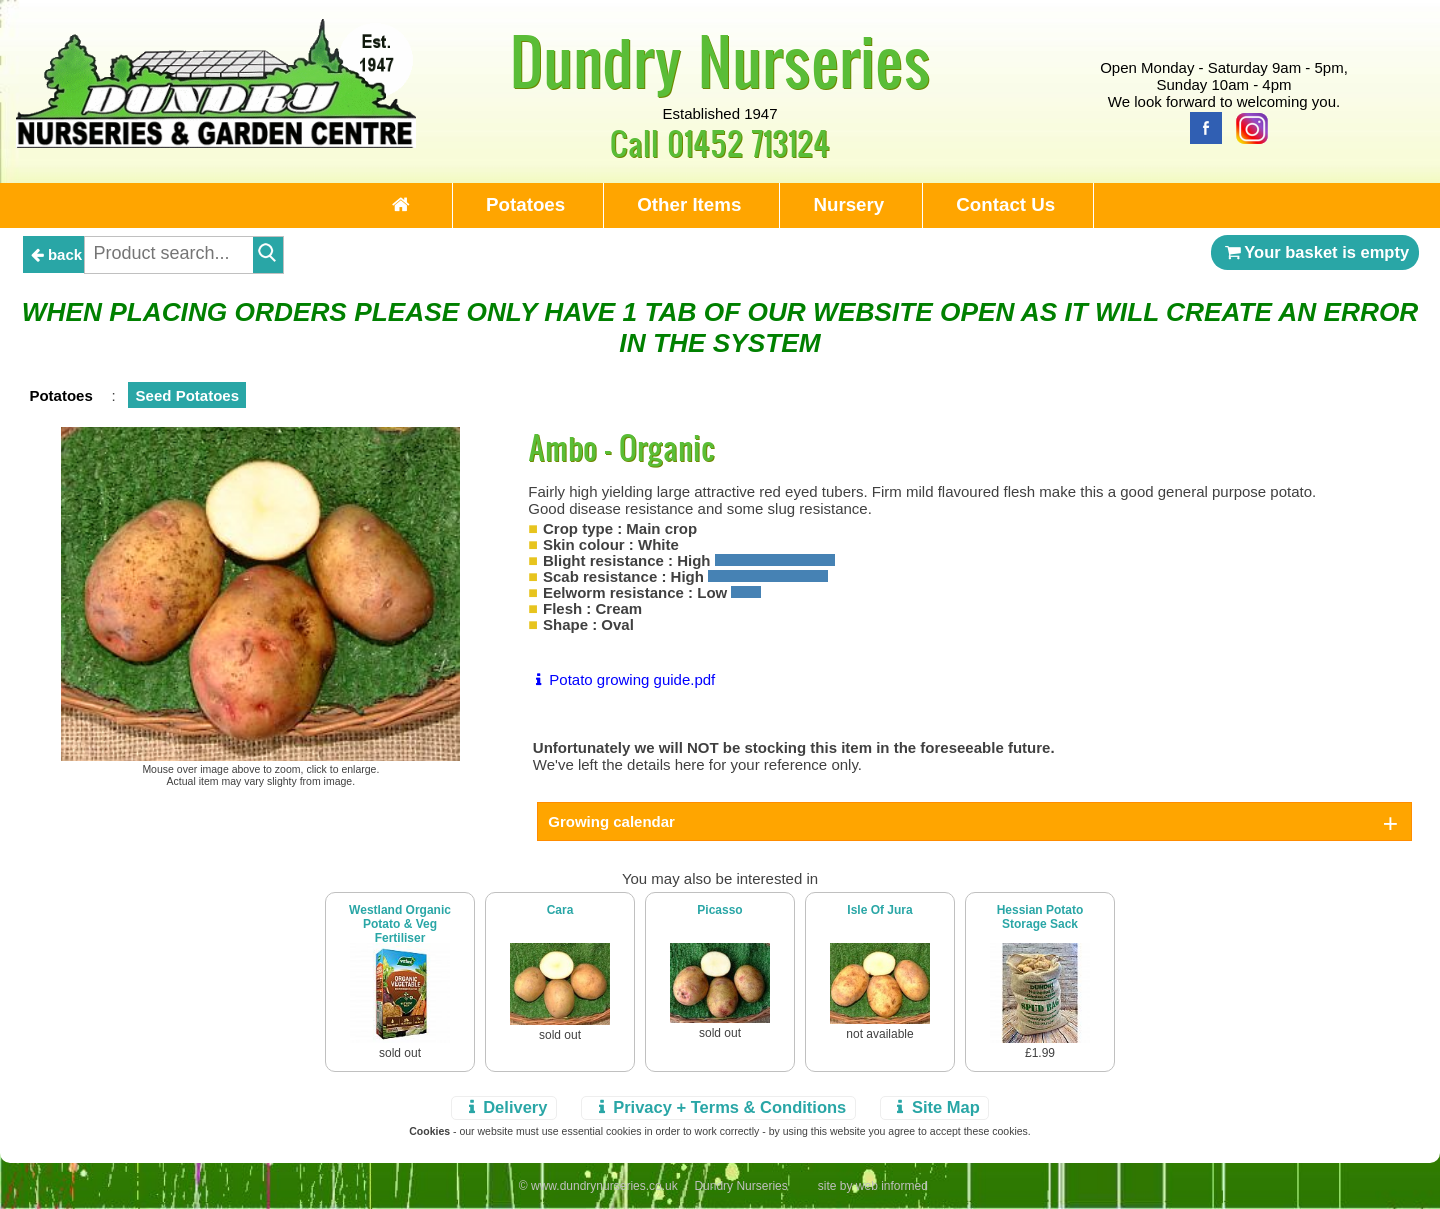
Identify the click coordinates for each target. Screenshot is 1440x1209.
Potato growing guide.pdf (621, 679)
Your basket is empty (1315, 252)
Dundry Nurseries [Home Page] (720, 60)
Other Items (689, 204)
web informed (892, 1186)
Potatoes (525, 204)
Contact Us (1005, 204)
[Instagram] (1247, 126)
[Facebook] (1201, 126)
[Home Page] (216, 142)
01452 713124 (748, 142)
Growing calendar (611, 821)
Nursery (848, 204)
